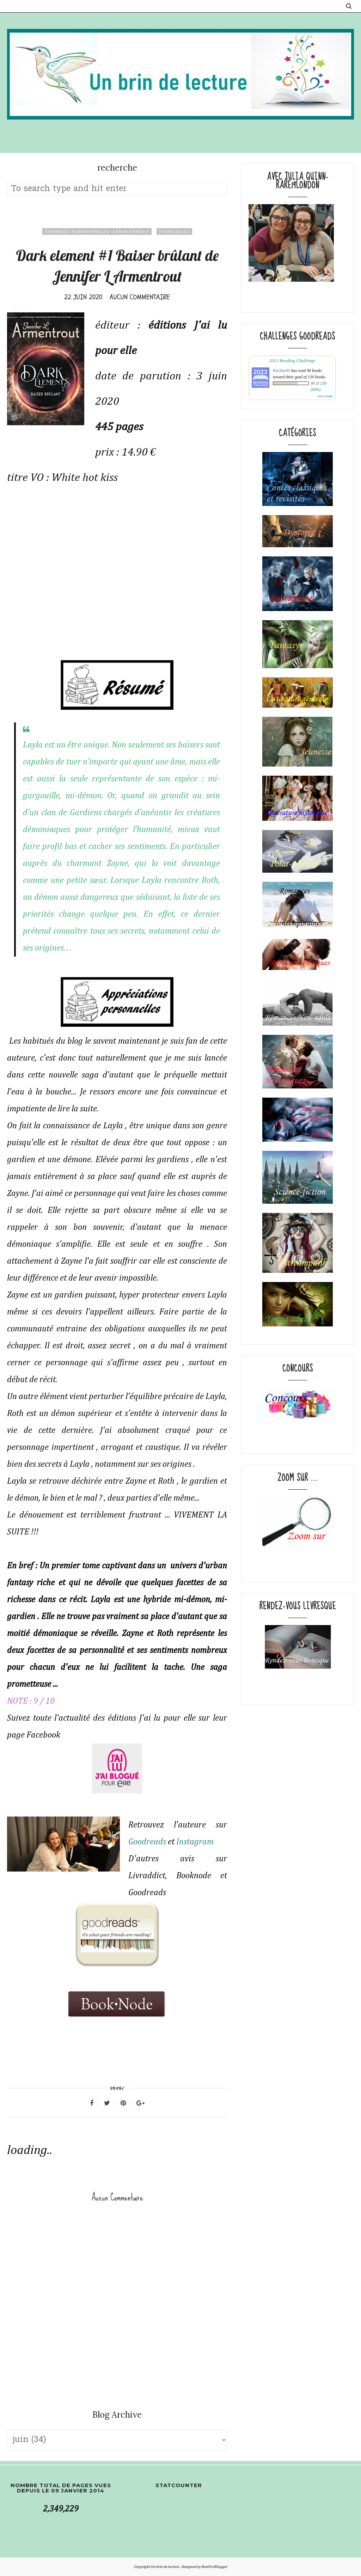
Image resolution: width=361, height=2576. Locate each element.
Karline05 (281, 370)
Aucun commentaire (140, 297)
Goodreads (147, 1842)
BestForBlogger (214, 2567)
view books (325, 396)
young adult (174, 231)
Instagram (195, 1842)
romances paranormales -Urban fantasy (96, 231)
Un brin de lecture (165, 2567)
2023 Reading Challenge (292, 360)
